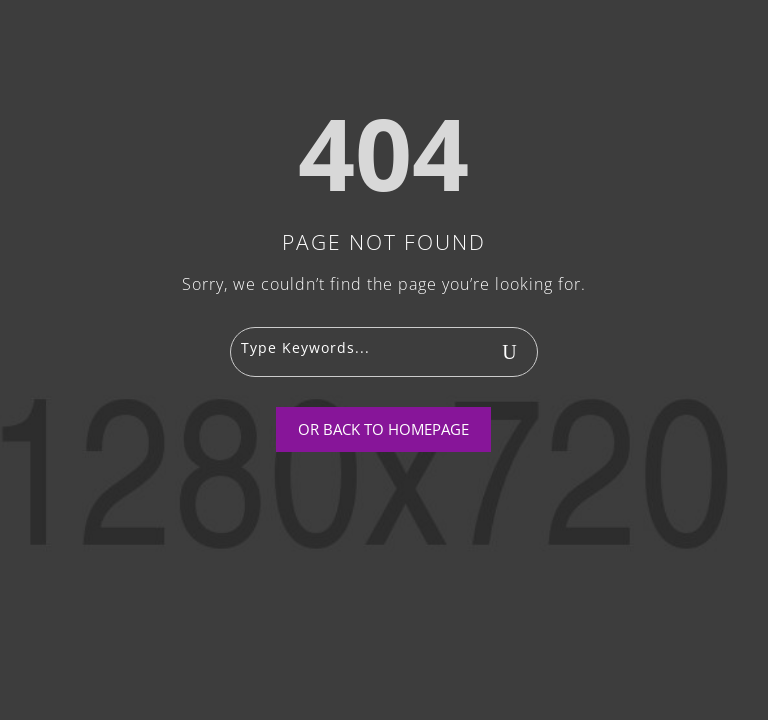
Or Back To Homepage (383, 429)
